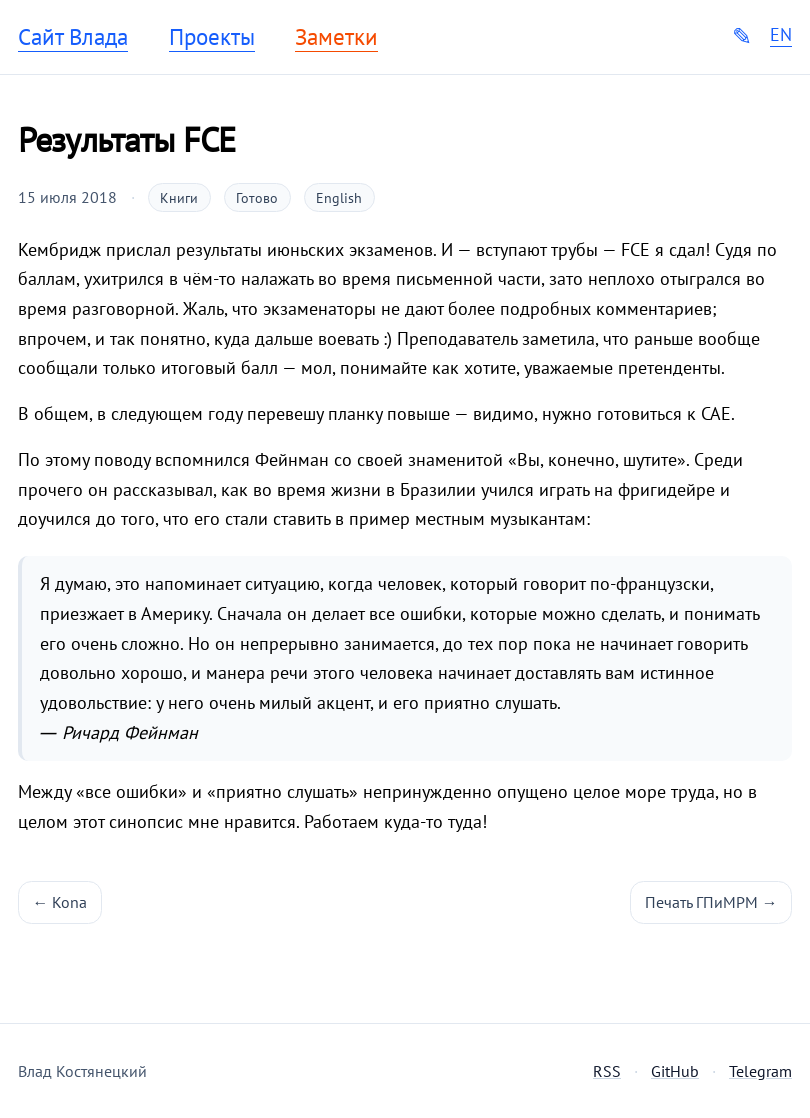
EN (781, 35)
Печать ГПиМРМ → (711, 902)
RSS (607, 1071)
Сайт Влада (73, 37)
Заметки (336, 37)
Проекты (212, 37)
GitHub (675, 1071)
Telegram (760, 1071)
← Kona (60, 902)
